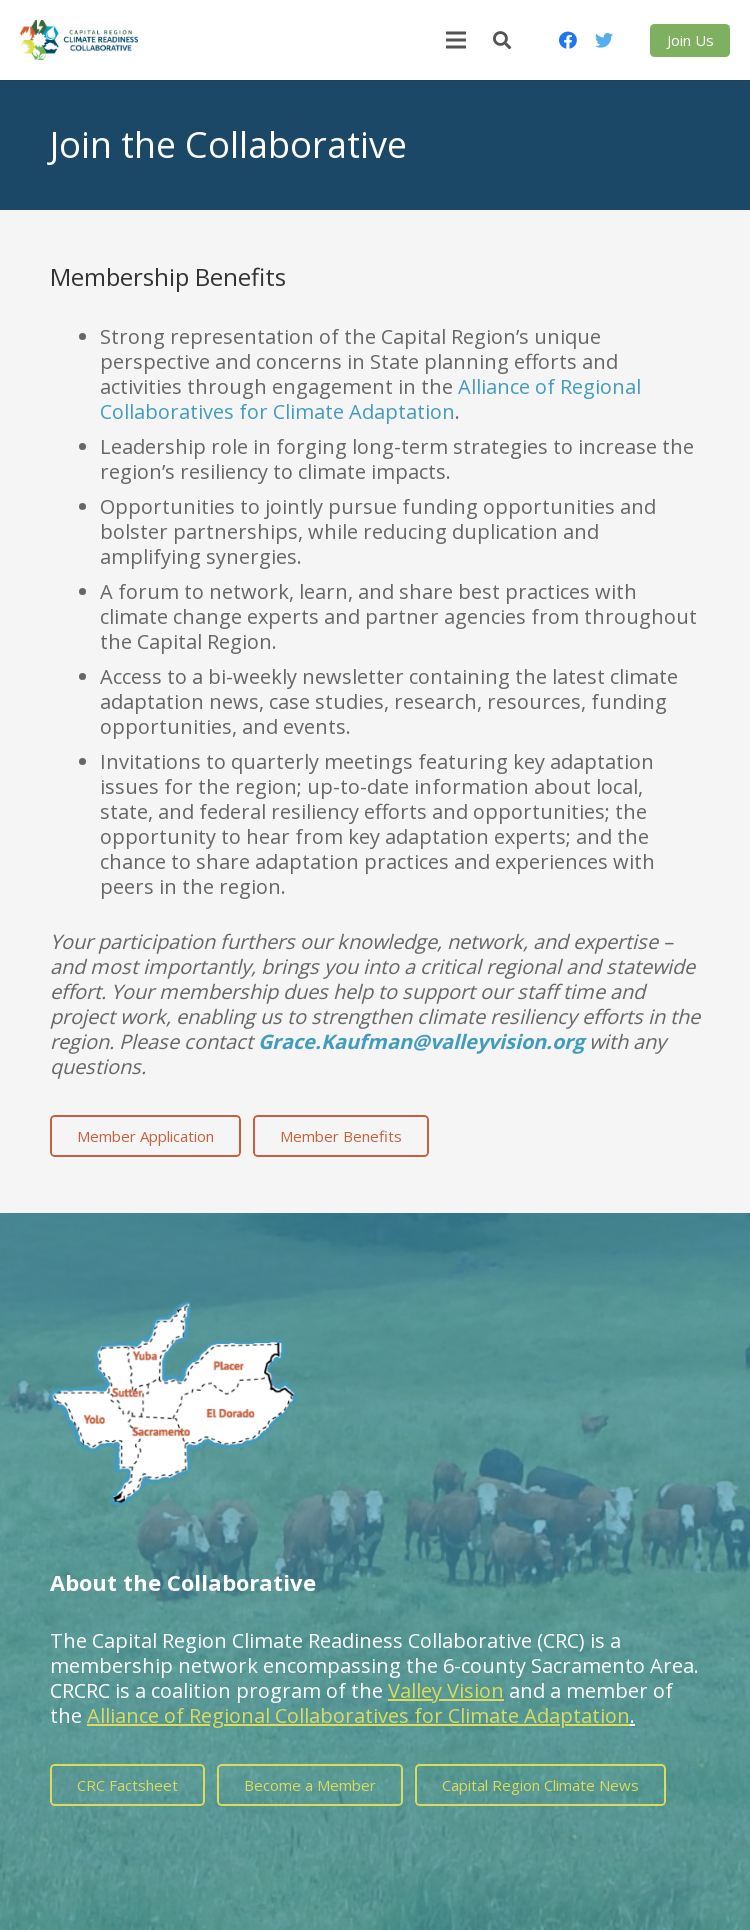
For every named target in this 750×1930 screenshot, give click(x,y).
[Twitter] (604, 40)
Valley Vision (446, 1690)
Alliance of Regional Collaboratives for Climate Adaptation (370, 399)
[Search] (502, 40)
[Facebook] (568, 40)
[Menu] (456, 40)
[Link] (79, 40)
